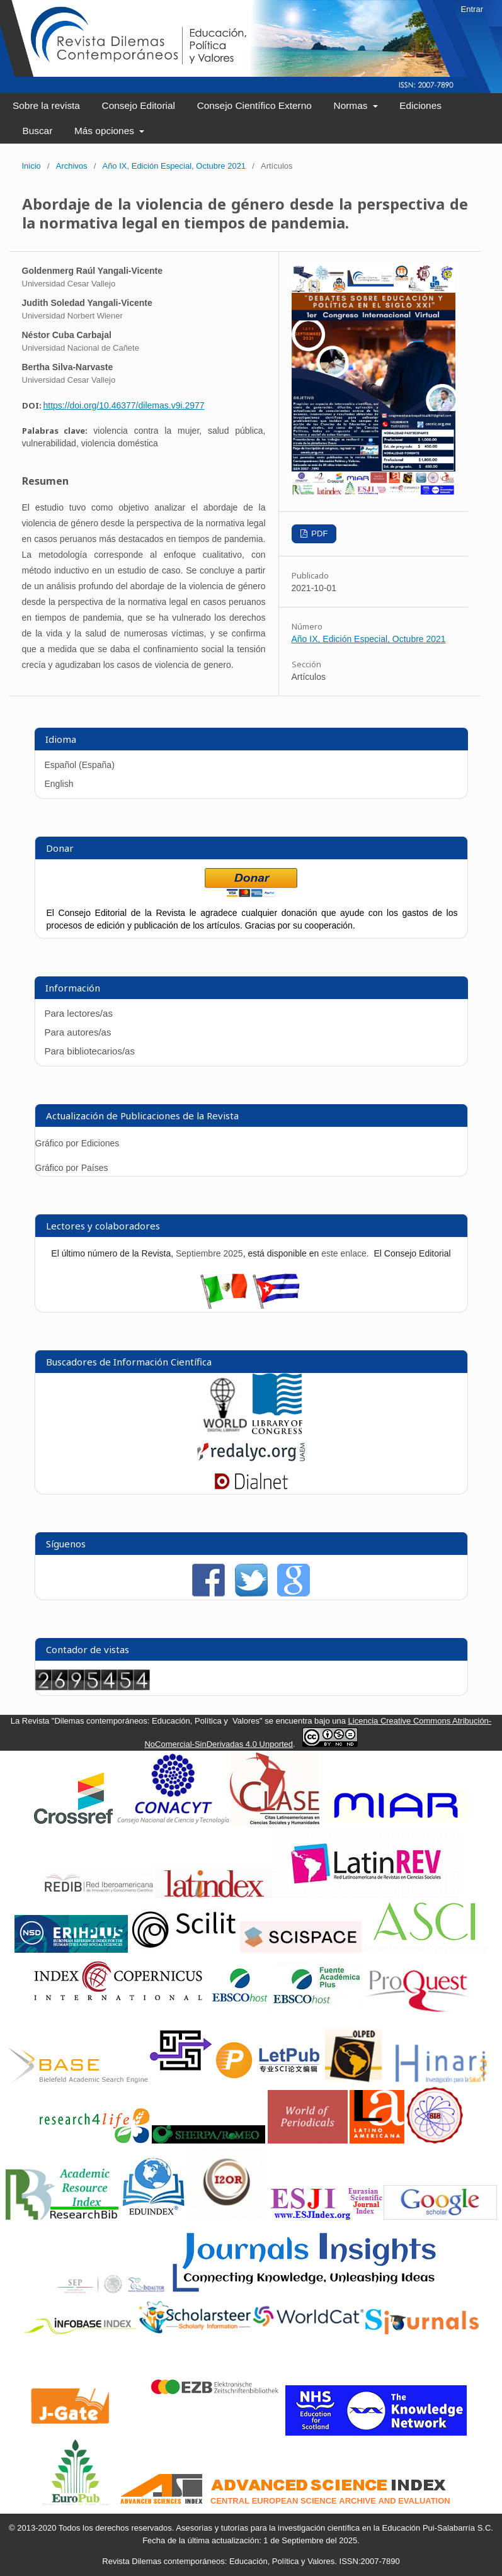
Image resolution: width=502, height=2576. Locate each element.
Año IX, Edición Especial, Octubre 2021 (174, 166)
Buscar (37, 130)
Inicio (31, 166)
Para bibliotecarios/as (90, 1051)
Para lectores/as (79, 1013)
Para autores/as (78, 1032)
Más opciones (105, 130)
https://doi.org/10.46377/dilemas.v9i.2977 (124, 405)
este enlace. (346, 1253)
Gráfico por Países (73, 1168)
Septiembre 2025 (209, 1253)
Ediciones (420, 105)
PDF (318, 533)
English (59, 784)
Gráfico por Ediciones (77, 1143)
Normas (352, 105)
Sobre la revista (46, 105)
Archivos (72, 166)
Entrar (472, 9)
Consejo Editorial (138, 105)
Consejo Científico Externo (254, 105)
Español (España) (80, 765)
